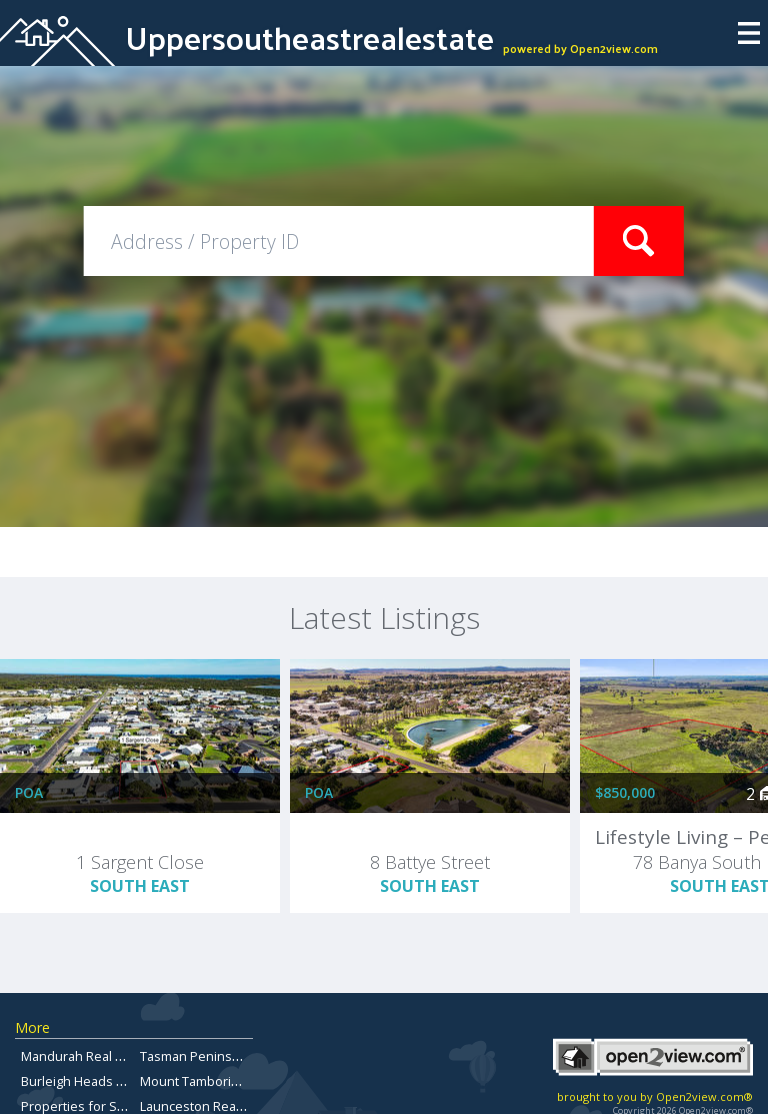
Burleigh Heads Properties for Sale (125, 1081)
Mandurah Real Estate (86, 1056)
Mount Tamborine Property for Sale (246, 1081)
